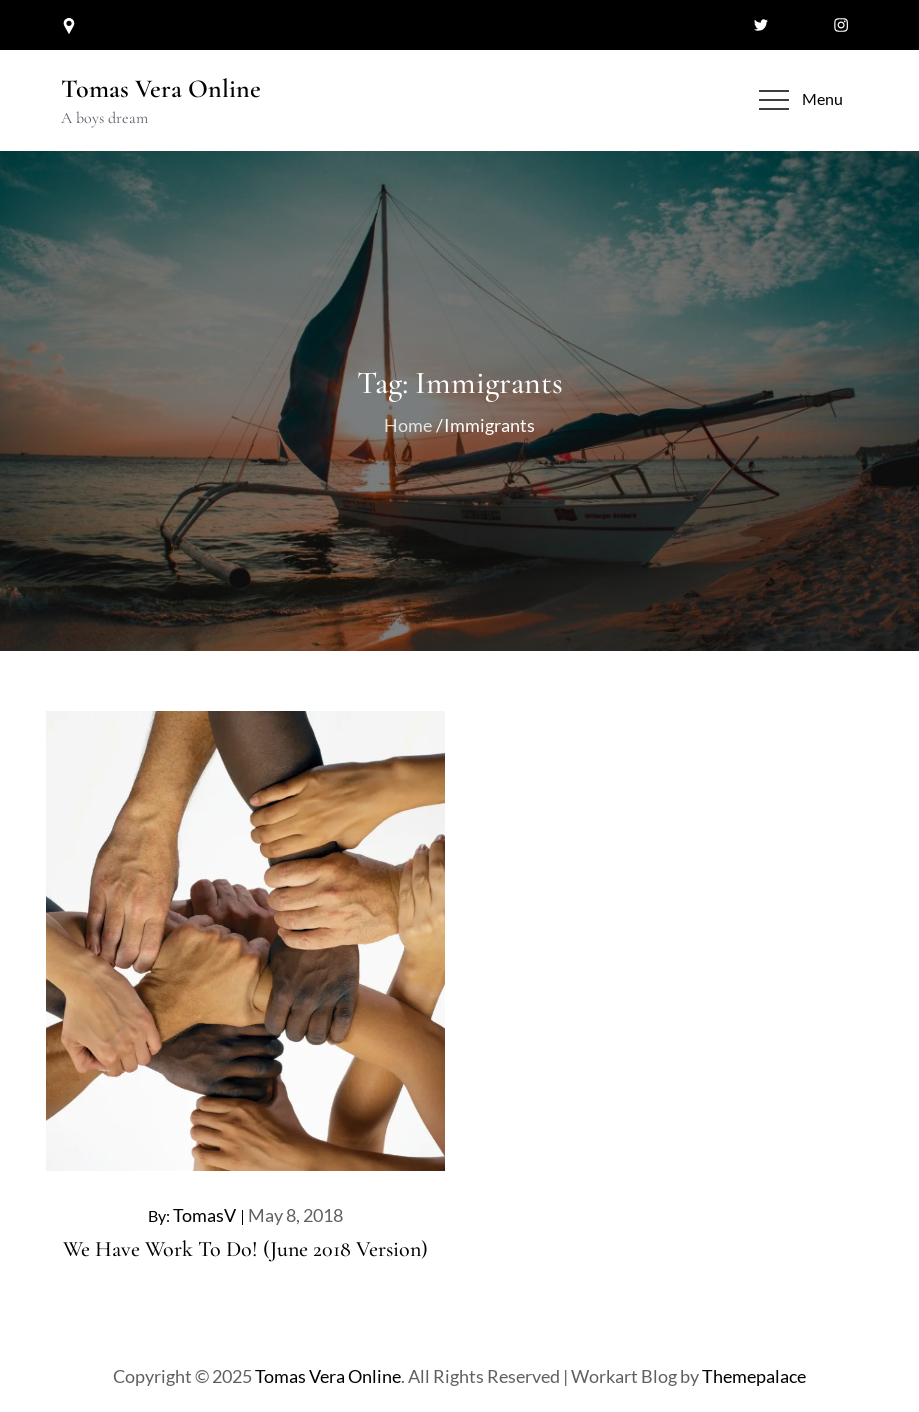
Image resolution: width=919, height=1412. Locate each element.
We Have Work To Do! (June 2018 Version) (245, 1249)
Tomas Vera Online (161, 88)
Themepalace (754, 1376)
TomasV (204, 1215)
